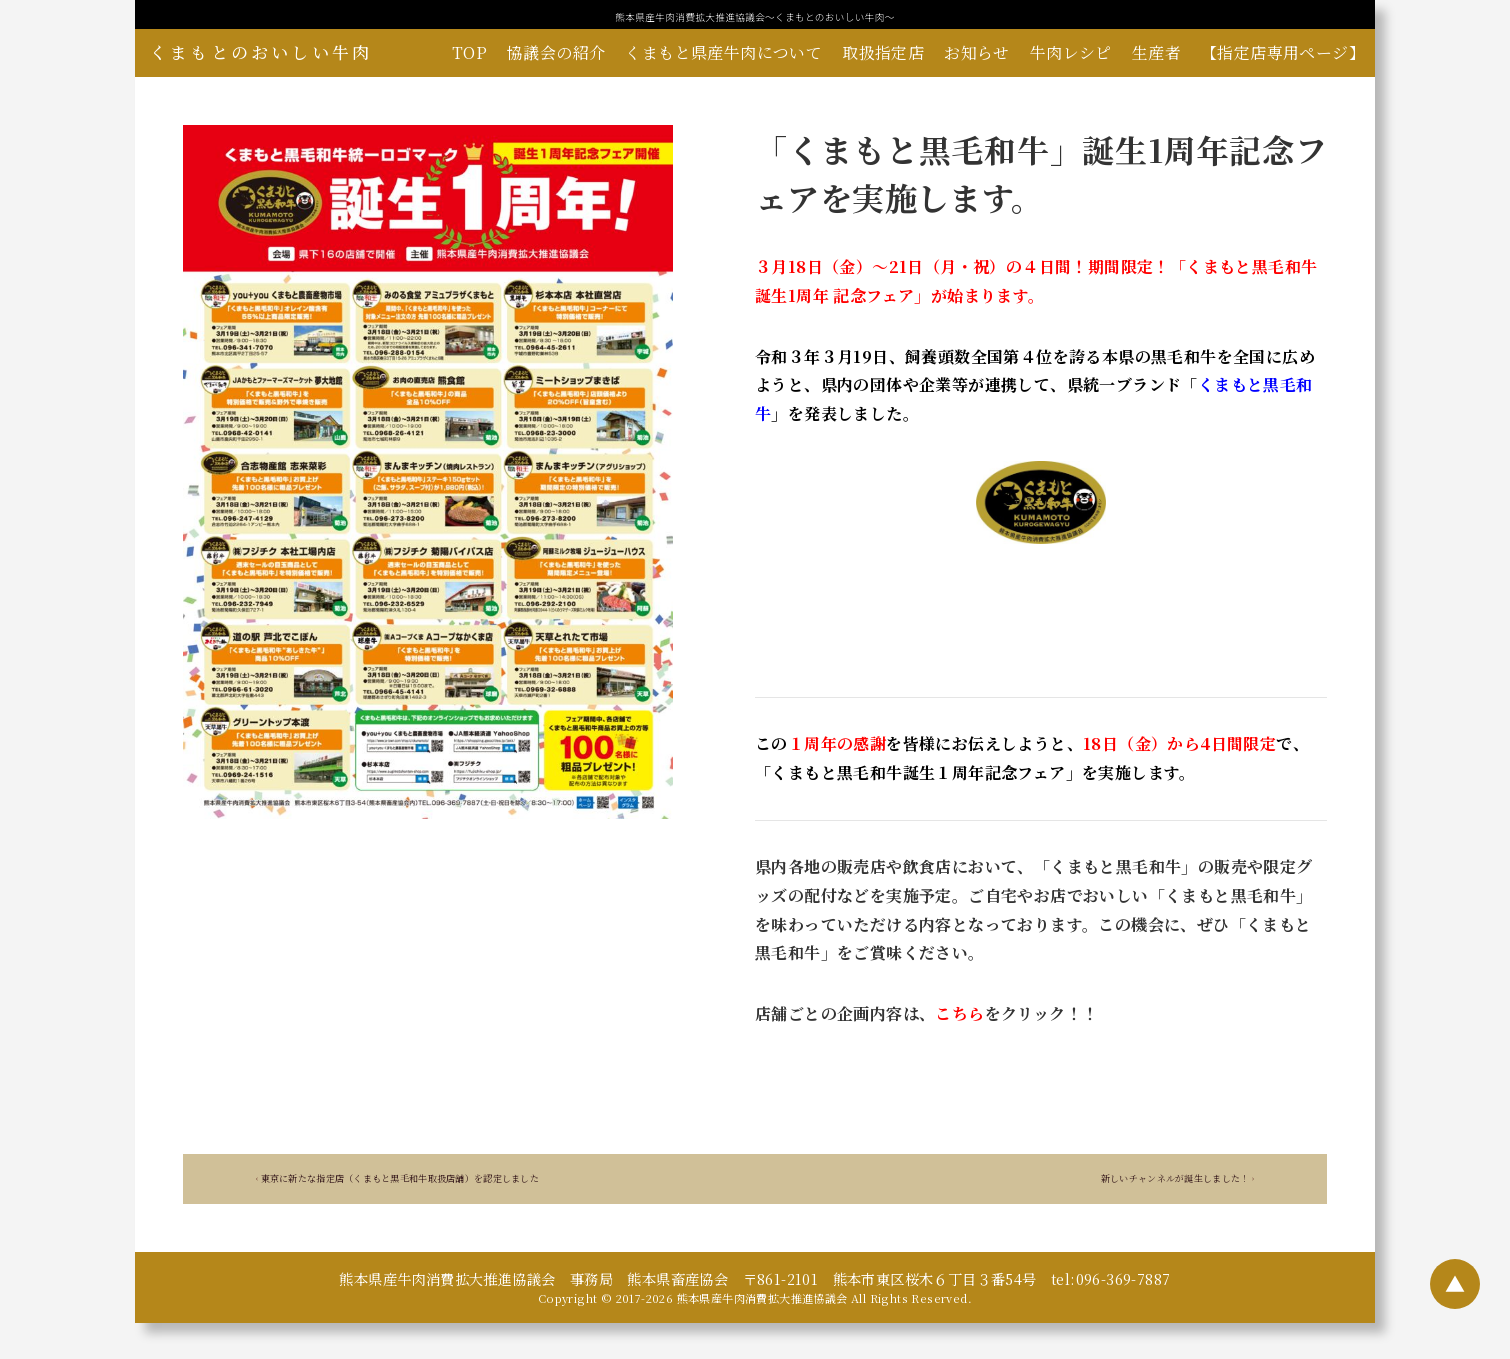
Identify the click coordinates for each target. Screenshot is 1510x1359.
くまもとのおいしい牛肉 (261, 52)
